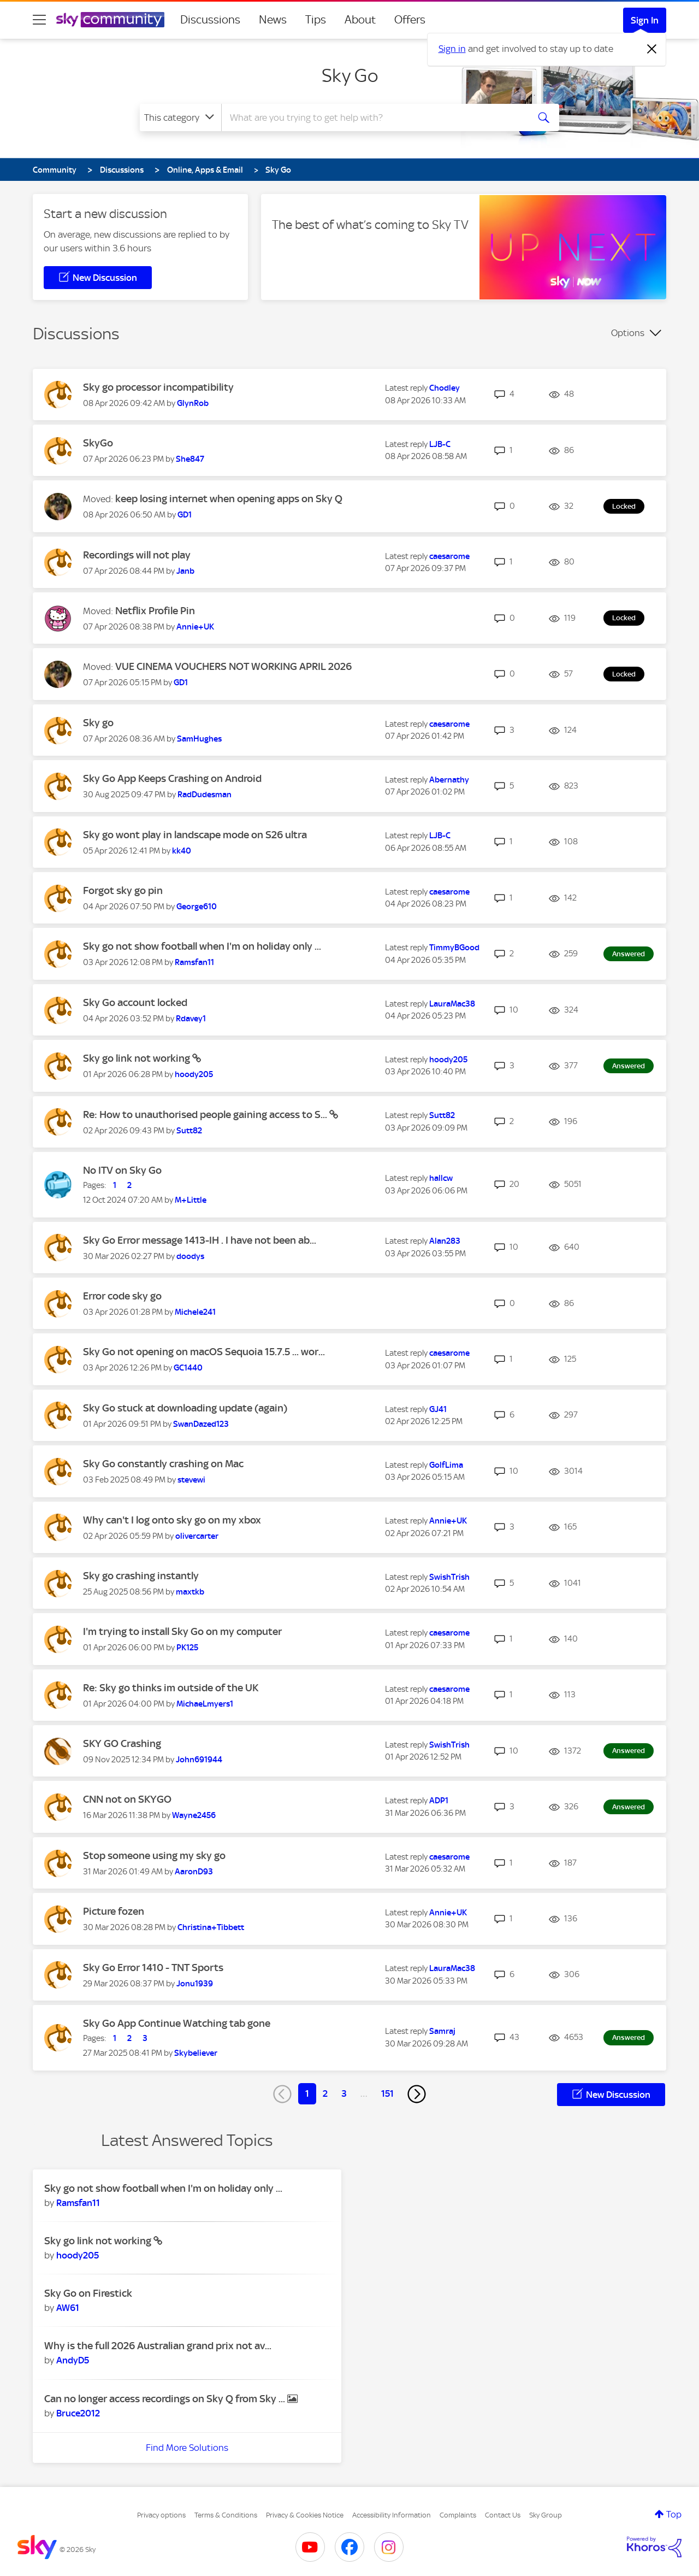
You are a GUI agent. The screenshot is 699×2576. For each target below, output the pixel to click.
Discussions (210, 19)
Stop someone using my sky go (154, 1855)
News (273, 19)
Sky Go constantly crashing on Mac (163, 1463)
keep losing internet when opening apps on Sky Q (228, 498)
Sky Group (545, 2515)
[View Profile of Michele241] (195, 1312)
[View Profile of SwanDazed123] (201, 1424)
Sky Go (350, 75)
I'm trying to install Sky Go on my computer (182, 1631)
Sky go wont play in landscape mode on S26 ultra (195, 834)
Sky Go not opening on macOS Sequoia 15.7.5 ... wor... (204, 1351)
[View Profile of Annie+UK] (195, 627)
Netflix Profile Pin (155, 610)
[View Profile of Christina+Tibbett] (210, 1927)
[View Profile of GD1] (184, 515)
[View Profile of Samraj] (442, 2031)
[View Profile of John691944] (199, 1760)
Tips (315, 19)
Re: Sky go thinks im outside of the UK (170, 1687)
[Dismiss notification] (652, 49)
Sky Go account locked (135, 1002)
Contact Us (502, 2515)
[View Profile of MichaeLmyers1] (204, 1704)
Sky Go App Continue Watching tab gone (176, 2023)
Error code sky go (122, 1296)
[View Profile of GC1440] (188, 1368)
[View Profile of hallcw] (441, 1178)
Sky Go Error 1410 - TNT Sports (153, 1967)
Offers (409, 19)
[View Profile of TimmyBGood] (454, 947)
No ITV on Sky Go (122, 1170)
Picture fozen (113, 1911)
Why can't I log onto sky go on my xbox (172, 1520)
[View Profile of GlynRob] (193, 403)
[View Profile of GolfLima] (446, 1465)
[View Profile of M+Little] (190, 1200)
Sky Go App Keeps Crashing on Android (172, 778)
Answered (628, 954)
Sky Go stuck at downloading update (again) (185, 1408)
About (360, 19)
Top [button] (674, 2514)
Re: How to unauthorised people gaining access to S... (206, 1114)
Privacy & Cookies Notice (304, 2515)
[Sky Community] (110, 19)
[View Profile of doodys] (190, 1256)
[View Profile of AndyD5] (72, 2360)
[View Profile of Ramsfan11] (194, 962)
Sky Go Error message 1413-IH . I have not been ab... (199, 1240)
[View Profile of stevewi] (191, 1480)
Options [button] (627, 332)
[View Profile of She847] (190, 459)
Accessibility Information (391, 2515)
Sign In (645, 20)
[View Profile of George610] (196, 906)
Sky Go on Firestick (88, 2293)
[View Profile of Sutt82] (189, 1131)
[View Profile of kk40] (181, 851)
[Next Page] (417, 2094)
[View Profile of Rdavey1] (191, 1019)
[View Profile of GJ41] (438, 1409)
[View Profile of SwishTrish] (449, 1577)
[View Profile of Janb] (185, 571)
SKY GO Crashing (122, 1743)
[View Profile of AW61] (67, 2307)
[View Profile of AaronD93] (194, 1872)
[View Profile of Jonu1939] (194, 1984)
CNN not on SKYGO (127, 1799)
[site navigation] (39, 20)
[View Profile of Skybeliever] (195, 2053)
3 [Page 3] (344, 2093)
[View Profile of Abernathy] (449, 780)
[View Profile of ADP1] (438, 1800)
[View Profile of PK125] (187, 1647)
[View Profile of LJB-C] (440, 444)
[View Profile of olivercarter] (196, 1536)
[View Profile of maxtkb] (190, 1592)
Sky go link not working (137, 1058)
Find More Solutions (187, 2447)
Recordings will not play (137, 555)
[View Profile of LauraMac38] (452, 1004)
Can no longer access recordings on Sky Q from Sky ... (165, 2398)
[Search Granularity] (180, 117)
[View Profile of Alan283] (444, 1241)
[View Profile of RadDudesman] (204, 794)
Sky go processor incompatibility (158, 387)
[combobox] (373, 117)
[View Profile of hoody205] (194, 1074)
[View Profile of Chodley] (444, 388)
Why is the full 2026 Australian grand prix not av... (157, 2345)
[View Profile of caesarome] (449, 556)
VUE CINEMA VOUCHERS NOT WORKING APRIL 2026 (233, 666)
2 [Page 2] (325, 2093)
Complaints (458, 2515)
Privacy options (161, 2515)
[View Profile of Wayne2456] (194, 1815)
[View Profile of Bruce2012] (78, 2413)
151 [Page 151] (387, 2093)
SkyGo (98, 443)
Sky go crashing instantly (141, 1575)
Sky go (98, 722)
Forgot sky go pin (123, 890)
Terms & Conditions (225, 2515)
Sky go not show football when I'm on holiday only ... (202, 946)
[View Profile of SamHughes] (199, 739)
